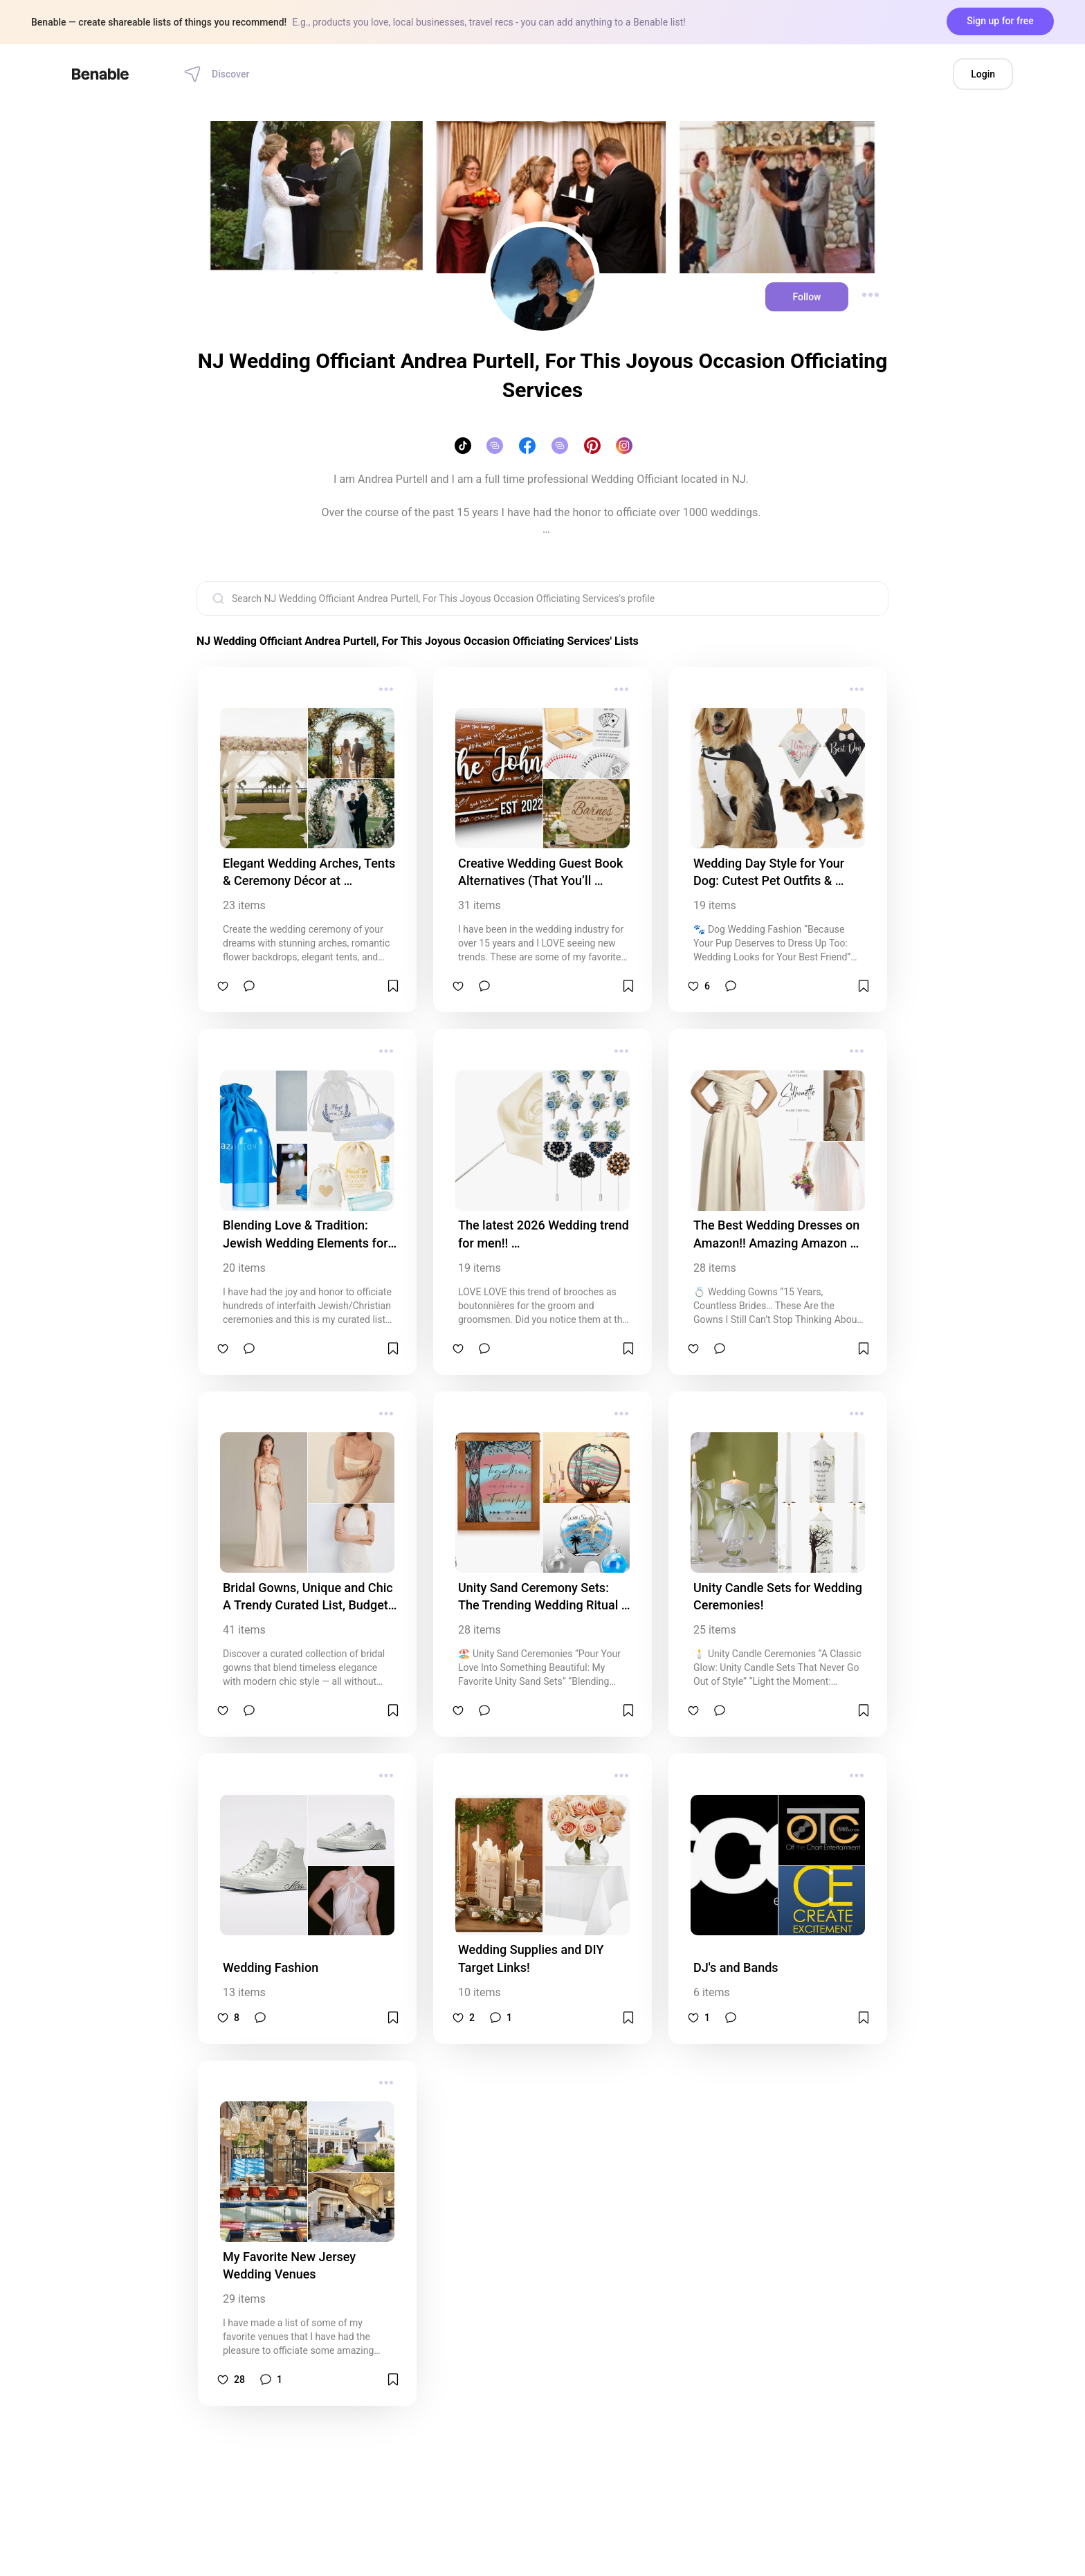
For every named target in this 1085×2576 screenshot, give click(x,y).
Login (983, 74)
